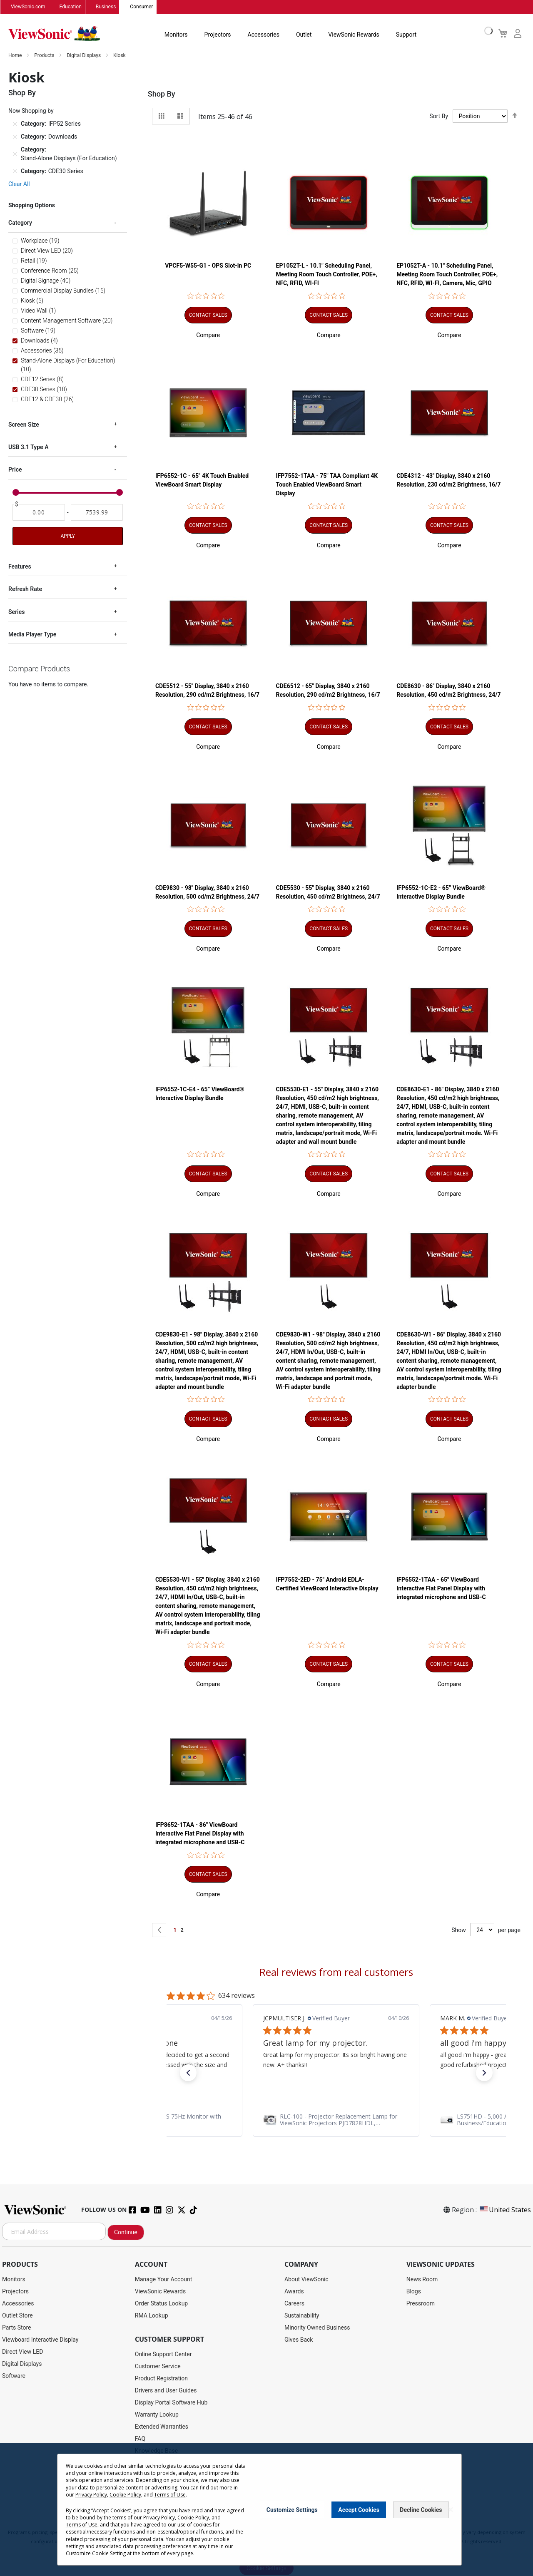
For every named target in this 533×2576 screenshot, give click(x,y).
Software (13, 2376)
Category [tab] (20, 223)
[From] (38, 512)
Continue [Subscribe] (125, 2232)
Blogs (413, 2291)
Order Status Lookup (161, 2303)
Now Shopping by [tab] (31, 111)
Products (44, 56)
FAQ (140, 2439)
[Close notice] (450, 2509)
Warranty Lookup (157, 2415)
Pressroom (420, 2303)
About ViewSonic (306, 2279)
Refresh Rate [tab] (25, 589)
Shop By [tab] (161, 94)
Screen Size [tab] (23, 424)
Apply (67, 536)
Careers (294, 2303)
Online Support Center (163, 2354)
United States (504, 2210)
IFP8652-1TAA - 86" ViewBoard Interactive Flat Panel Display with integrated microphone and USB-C (200, 1834)
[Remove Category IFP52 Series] (14, 124)
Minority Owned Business (317, 2328)
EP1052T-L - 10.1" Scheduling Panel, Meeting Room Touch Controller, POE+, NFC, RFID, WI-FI (326, 275)
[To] (97, 512)
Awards (294, 2291)
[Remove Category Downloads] (14, 136)
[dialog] (266, 2509)
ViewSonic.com (28, 7)
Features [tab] (19, 566)
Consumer (141, 7)
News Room (422, 2279)
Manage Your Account (163, 2279)
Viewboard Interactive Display (40, 2340)
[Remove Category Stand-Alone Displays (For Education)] (14, 154)
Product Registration (161, 2378)
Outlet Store (17, 2316)
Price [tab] (15, 470)
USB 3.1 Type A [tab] (28, 447)
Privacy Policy (91, 2494)
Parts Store (16, 2328)
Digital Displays (84, 56)
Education (71, 7)
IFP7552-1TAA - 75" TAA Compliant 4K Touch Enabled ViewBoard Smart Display (327, 485)
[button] (208, 335)
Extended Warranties (161, 2427)
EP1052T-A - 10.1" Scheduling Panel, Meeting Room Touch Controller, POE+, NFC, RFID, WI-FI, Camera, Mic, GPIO (447, 275)
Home (15, 56)
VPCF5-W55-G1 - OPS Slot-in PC (208, 266)
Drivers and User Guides (166, 2390)
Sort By (438, 116)
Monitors (176, 35)
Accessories (263, 35)
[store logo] (54, 34)
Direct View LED (22, 2352)
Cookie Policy (125, 2494)
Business (106, 7)
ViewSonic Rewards (353, 35)
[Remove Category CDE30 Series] (14, 171)
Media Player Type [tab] (32, 634)
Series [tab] (16, 612)
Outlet (303, 35)
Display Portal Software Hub (171, 2403)
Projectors (217, 35)
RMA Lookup (151, 2316)
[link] (195, 2120)
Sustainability (301, 2316)
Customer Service (158, 2366)
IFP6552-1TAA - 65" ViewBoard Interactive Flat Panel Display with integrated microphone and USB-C (441, 1589)
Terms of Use (170, 2494)
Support (406, 35)
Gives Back (298, 2340)
